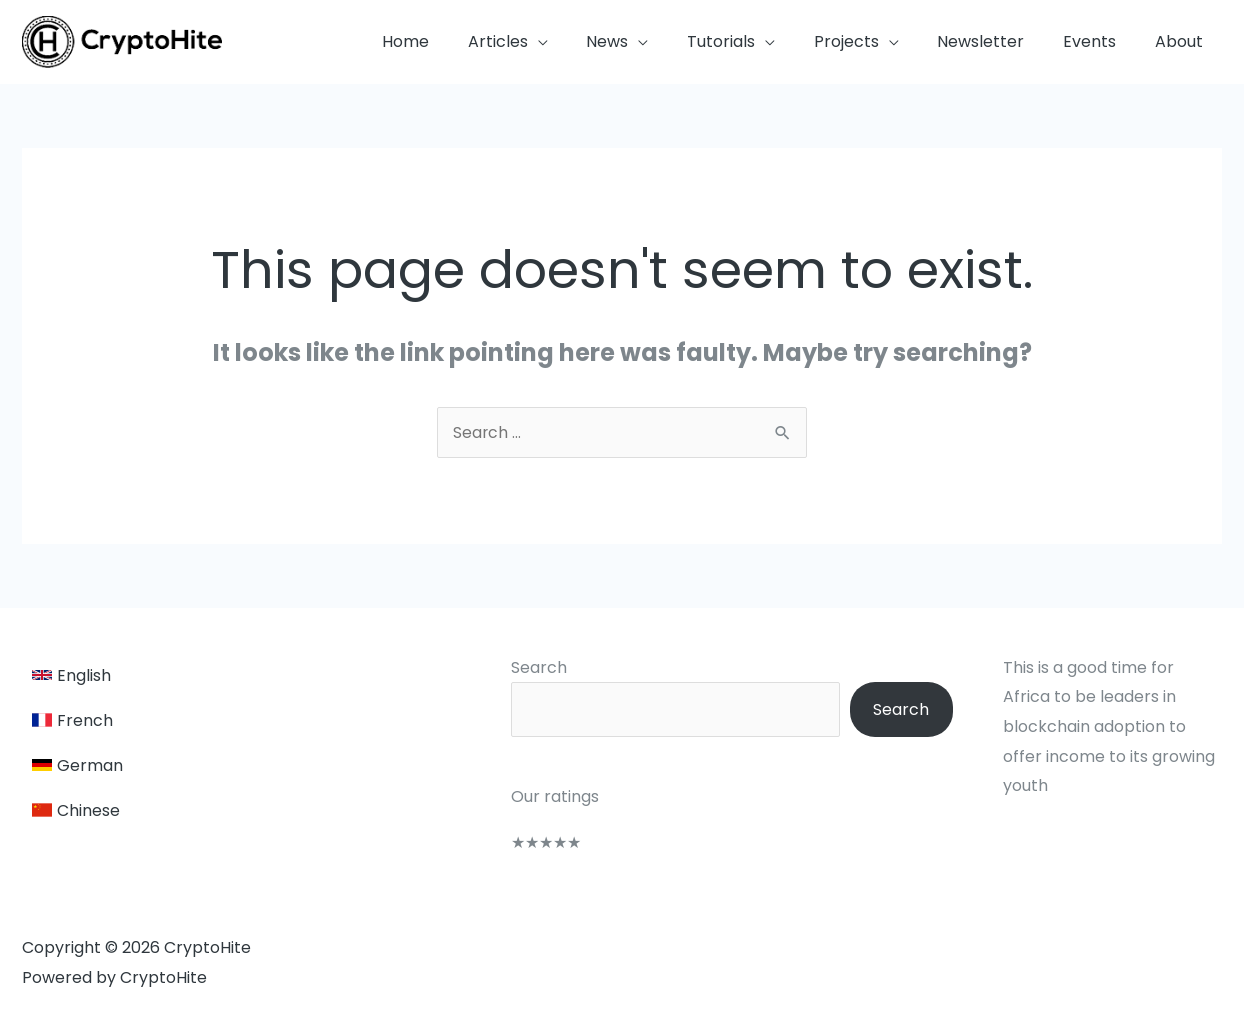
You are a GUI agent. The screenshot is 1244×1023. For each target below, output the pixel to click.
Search (530, 667)
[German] (77, 765)
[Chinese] (77, 810)
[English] (77, 675)
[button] (551, 42)
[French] (77, 720)
